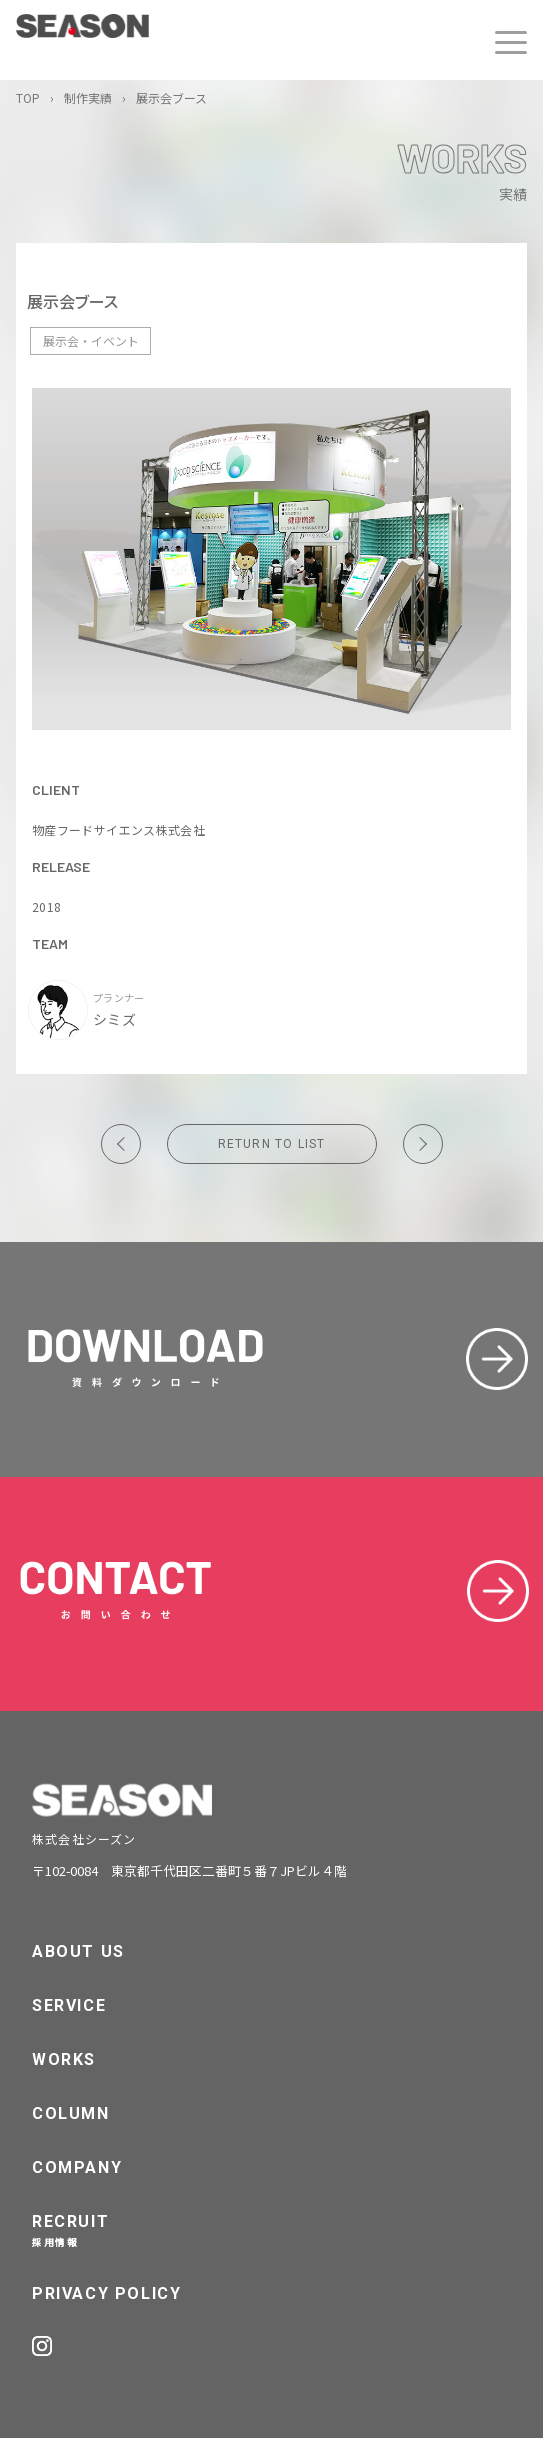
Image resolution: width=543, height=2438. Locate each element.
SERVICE (69, 2005)
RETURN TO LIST (272, 1144)
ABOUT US (78, 1951)
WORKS (64, 2059)
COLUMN (71, 2113)
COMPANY (77, 2167)
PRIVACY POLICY (106, 2293)
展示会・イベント (91, 340)
